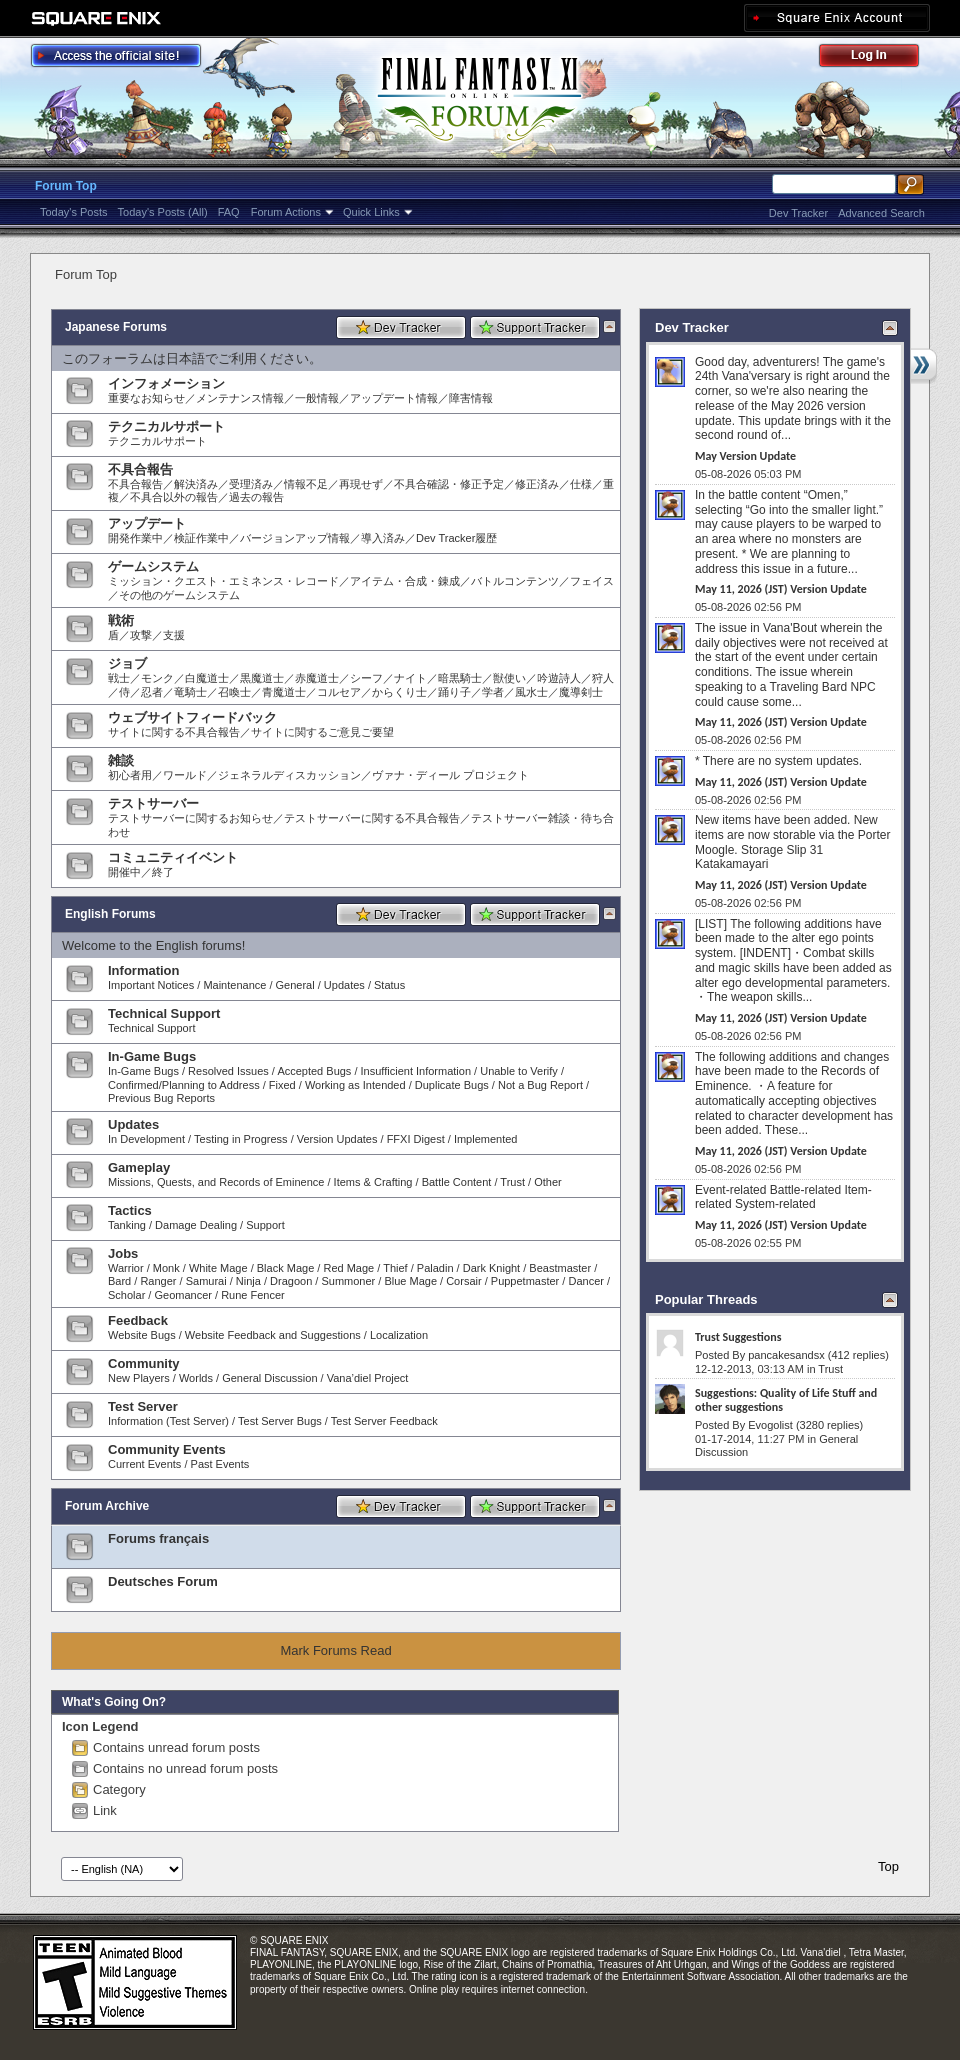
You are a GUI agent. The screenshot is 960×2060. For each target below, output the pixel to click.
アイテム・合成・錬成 (405, 581)
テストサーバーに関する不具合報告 (372, 818)
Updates (344, 985)
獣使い (509, 678)
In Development (146, 1139)
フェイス (592, 581)
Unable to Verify (519, 1071)
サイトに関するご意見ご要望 (322, 732)
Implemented (486, 1139)
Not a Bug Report (540, 1085)
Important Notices (151, 985)
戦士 (119, 678)
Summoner (348, 1281)
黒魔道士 (262, 678)
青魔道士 (284, 692)
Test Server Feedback (384, 1421)
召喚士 (234, 692)
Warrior (126, 1268)
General (295, 985)
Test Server (143, 1406)
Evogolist (770, 1425)
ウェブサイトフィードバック (192, 717)
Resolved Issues (228, 1071)
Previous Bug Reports (161, 1098)
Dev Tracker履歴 (456, 538)
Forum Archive (107, 1506)
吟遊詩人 (559, 678)
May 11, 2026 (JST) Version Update (781, 589)
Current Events (144, 1464)
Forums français (158, 1538)
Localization (399, 1335)
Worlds (196, 1378)
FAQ (229, 212)
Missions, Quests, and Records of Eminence (216, 1182)
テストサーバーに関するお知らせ (190, 818)
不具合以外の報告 (174, 497)
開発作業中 (135, 538)
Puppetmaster (525, 1281)
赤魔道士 (317, 678)
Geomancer (182, 1295)
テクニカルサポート (166, 426)
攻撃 (141, 635)
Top (888, 1866)
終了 (163, 872)
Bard (119, 1281)
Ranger (158, 1281)
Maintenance (234, 985)
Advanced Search (881, 213)
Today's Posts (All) (163, 212)
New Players (139, 1378)
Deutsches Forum (163, 1581)
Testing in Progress (241, 1139)
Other (548, 1182)
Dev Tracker (798, 213)
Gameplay (139, 1167)
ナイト (410, 678)
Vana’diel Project (368, 1378)
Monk (166, 1268)
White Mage (218, 1268)
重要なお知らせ (146, 398)
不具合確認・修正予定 (449, 484)
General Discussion (269, 1378)
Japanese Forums (116, 327)
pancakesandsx (786, 1355)
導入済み (383, 538)
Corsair (463, 1281)
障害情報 (471, 398)
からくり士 (399, 692)
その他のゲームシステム (179, 595)
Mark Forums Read (335, 1650)
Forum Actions (286, 212)
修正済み (537, 484)
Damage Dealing (196, 1225)
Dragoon (291, 1281)
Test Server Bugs (280, 1421)
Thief (395, 1268)
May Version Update (745, 456)
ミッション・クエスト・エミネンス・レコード (223, 581)
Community (144, 1363)
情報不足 (306, 484)
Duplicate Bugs (452, 1085)
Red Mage (348, 1268)
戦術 (121, 620)
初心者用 (130, 775)
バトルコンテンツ (515, 581)
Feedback (138, 1320)
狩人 (603, 678)
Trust (512, 1182)
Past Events (220, 1464)
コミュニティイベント (173, 857)
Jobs (123, 1253)
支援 (174, 635)
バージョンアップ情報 (295, 538)
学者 (493, 692)
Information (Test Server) (168, 1421)
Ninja (248, 1281)
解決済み (196, 484)
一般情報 (317, 398)
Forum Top (66, 186)
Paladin (435, 1268)
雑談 (121, 760)
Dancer (585, 1281)
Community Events (167, 1449)
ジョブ (127, 663)
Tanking (127, 1225)
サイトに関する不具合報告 (174, 732)
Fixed (282, 1085)
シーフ (366, 678)
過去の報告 (256, 497)
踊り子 (454, 692)
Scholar (126, 1295)
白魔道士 (207, 678)
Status (389, 985)
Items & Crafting (373, 1182)
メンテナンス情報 (240, 398)
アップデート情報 (394, 398)
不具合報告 (140, 469)
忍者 (152, 692)
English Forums (110, 914)
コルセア (339, 692)
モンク (157, 678)
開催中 (124, 872)
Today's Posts (74, 212)
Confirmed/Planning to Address (184, 1085)
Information (144, 970)
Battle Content (457, 1182)
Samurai (206, 1281)
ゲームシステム (153, 566)
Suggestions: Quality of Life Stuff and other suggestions (786, 1400)
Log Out (879, 58)
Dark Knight (491, 1268)
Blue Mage (410, 1281)
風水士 (531, 692)
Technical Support (164, 1013)
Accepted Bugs (314, 1071)
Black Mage (285, 1268)
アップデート (147, 523)
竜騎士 (190, 692)
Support (265, 1225)
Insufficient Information (416, 1071)
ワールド (185, 775)
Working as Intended (355, 1085)
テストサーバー (153, 803)
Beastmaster (560, 1268)
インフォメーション (166, 383)
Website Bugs (142, 1335)
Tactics (130, 1210)
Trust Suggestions (738, 1337)
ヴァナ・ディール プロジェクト (450, 775)
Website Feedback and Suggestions (273, 1335)
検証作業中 (201, 538)
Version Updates (337, 1139)
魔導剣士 (581, 692)
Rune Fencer (253, 1295)
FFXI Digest (416, 1139)
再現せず (361, 484)
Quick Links (371, 212)
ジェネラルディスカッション (289, 775)
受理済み (251, 484)
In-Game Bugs (152, 1056)
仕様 (581, 484)
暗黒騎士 (460, 678)
